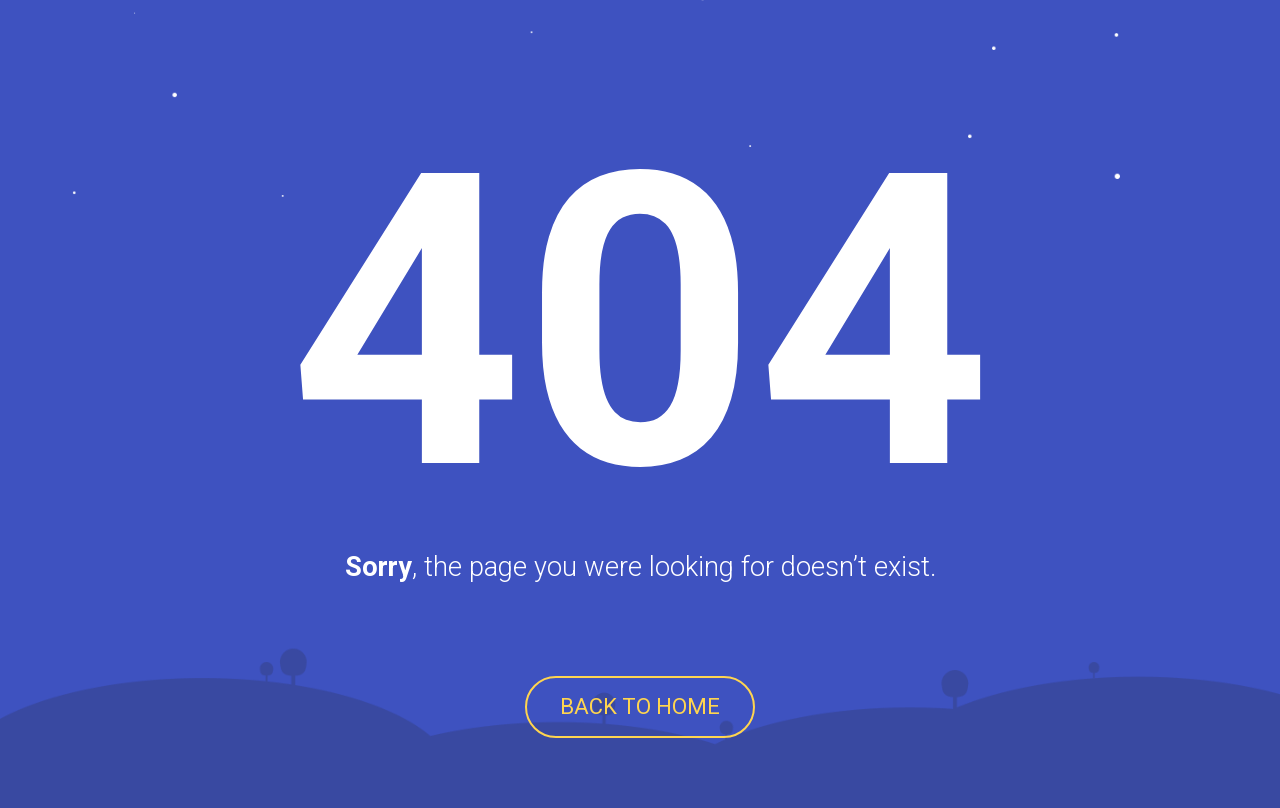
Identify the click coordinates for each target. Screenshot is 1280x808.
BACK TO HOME (640, 706)
